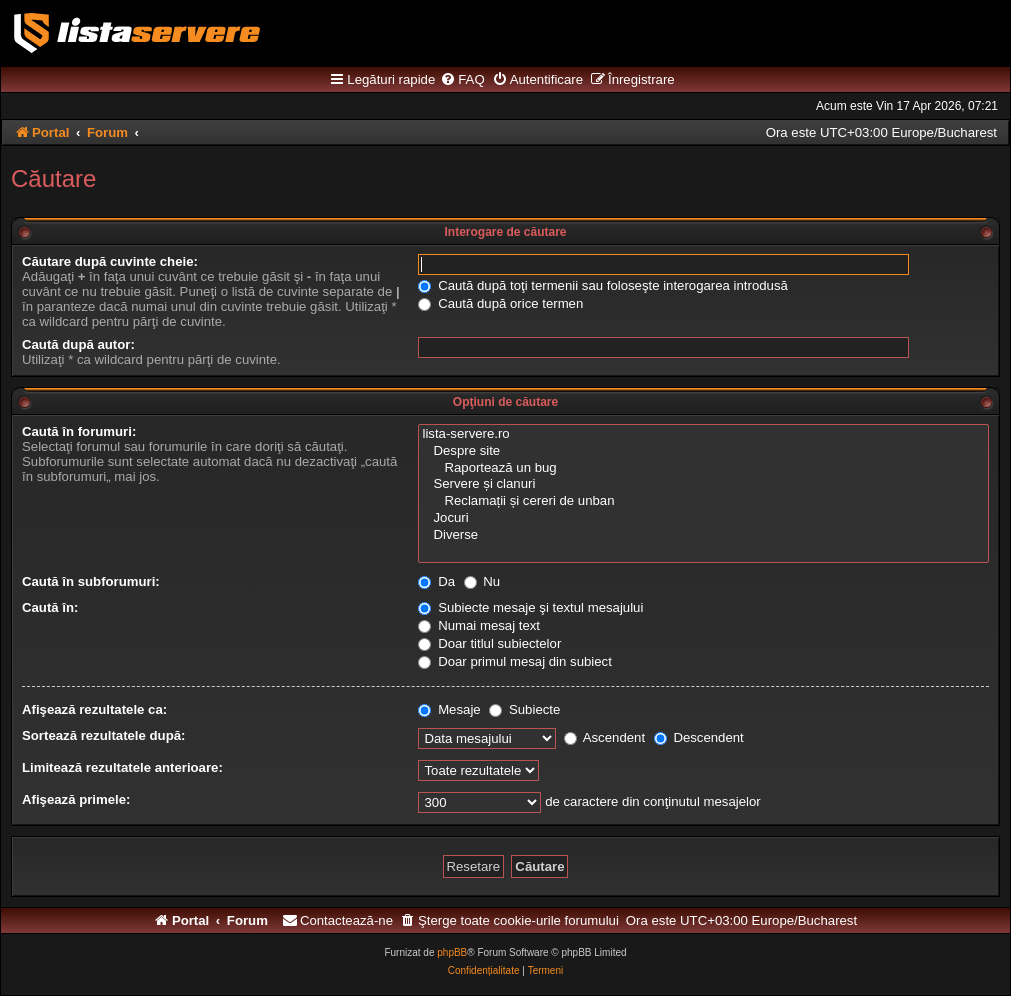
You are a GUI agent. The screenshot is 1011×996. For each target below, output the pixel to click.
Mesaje (449, 709)
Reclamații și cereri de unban (703, 501)
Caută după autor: (78, 344)
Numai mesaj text (479, 625)
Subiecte (524, 709)
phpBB (452, 952)
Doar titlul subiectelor (489, 643)
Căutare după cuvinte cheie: (110, 261)
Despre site (703, 451)
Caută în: (50, 607)
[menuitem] (462, 80)
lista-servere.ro (703, 434)
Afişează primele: (76, 799)
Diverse (703, 535)
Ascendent (604, 737)
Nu (482, 581)
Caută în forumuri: (79, 431)
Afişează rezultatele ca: (94, 709)
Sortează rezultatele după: (103, 735)
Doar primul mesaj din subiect (514, 661)
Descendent (699, 737)
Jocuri (703, 518)
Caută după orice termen (500, 303)
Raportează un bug (703, 468)
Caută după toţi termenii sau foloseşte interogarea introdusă (602, 285)
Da (436, 581)
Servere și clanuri (703, 484)
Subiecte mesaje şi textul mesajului (530, 607)
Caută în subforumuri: (91, 581)
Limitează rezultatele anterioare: (122, 767)
